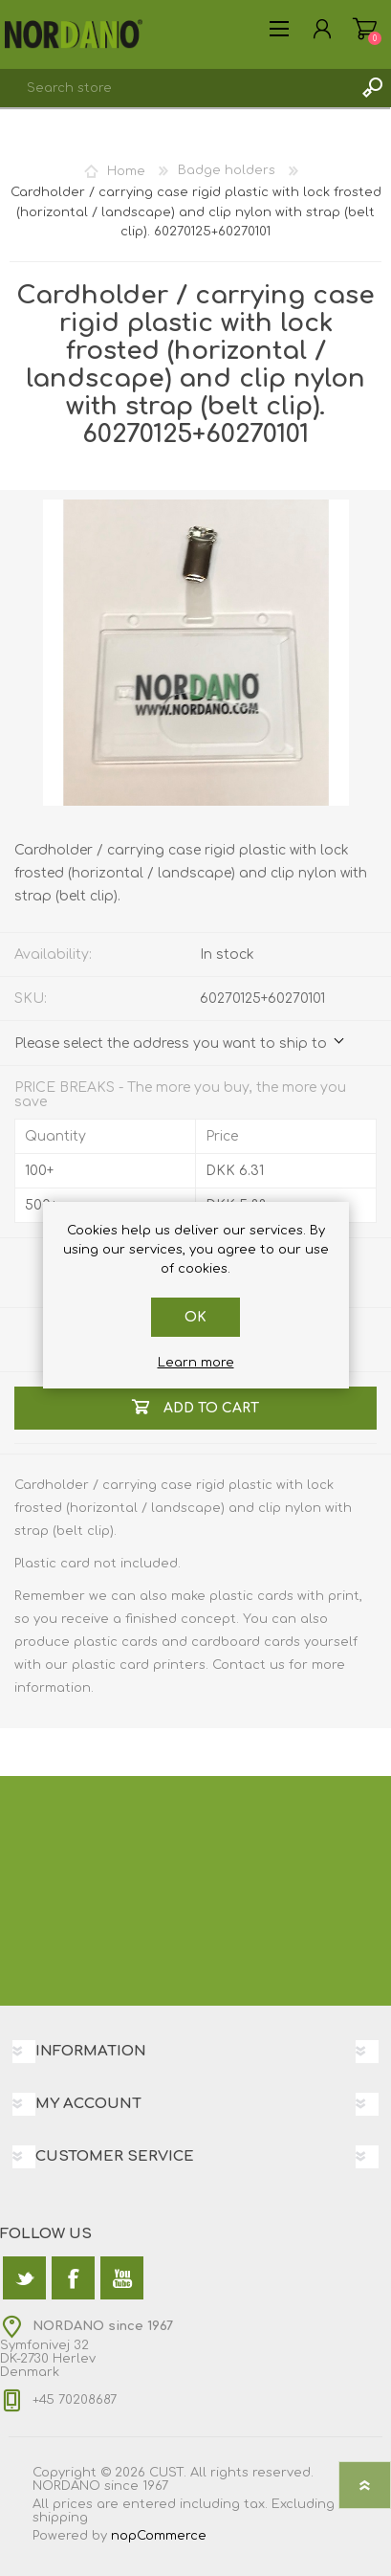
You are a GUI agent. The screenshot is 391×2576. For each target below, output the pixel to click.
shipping (60, 2517)
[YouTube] (121, 2277)
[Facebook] (73, 2277)
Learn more (196, 1362)
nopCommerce (158, 2536)
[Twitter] (24, 2277)
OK (195, 1317)
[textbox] (176, 88)
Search (372, 88)
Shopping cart (364, 29)
